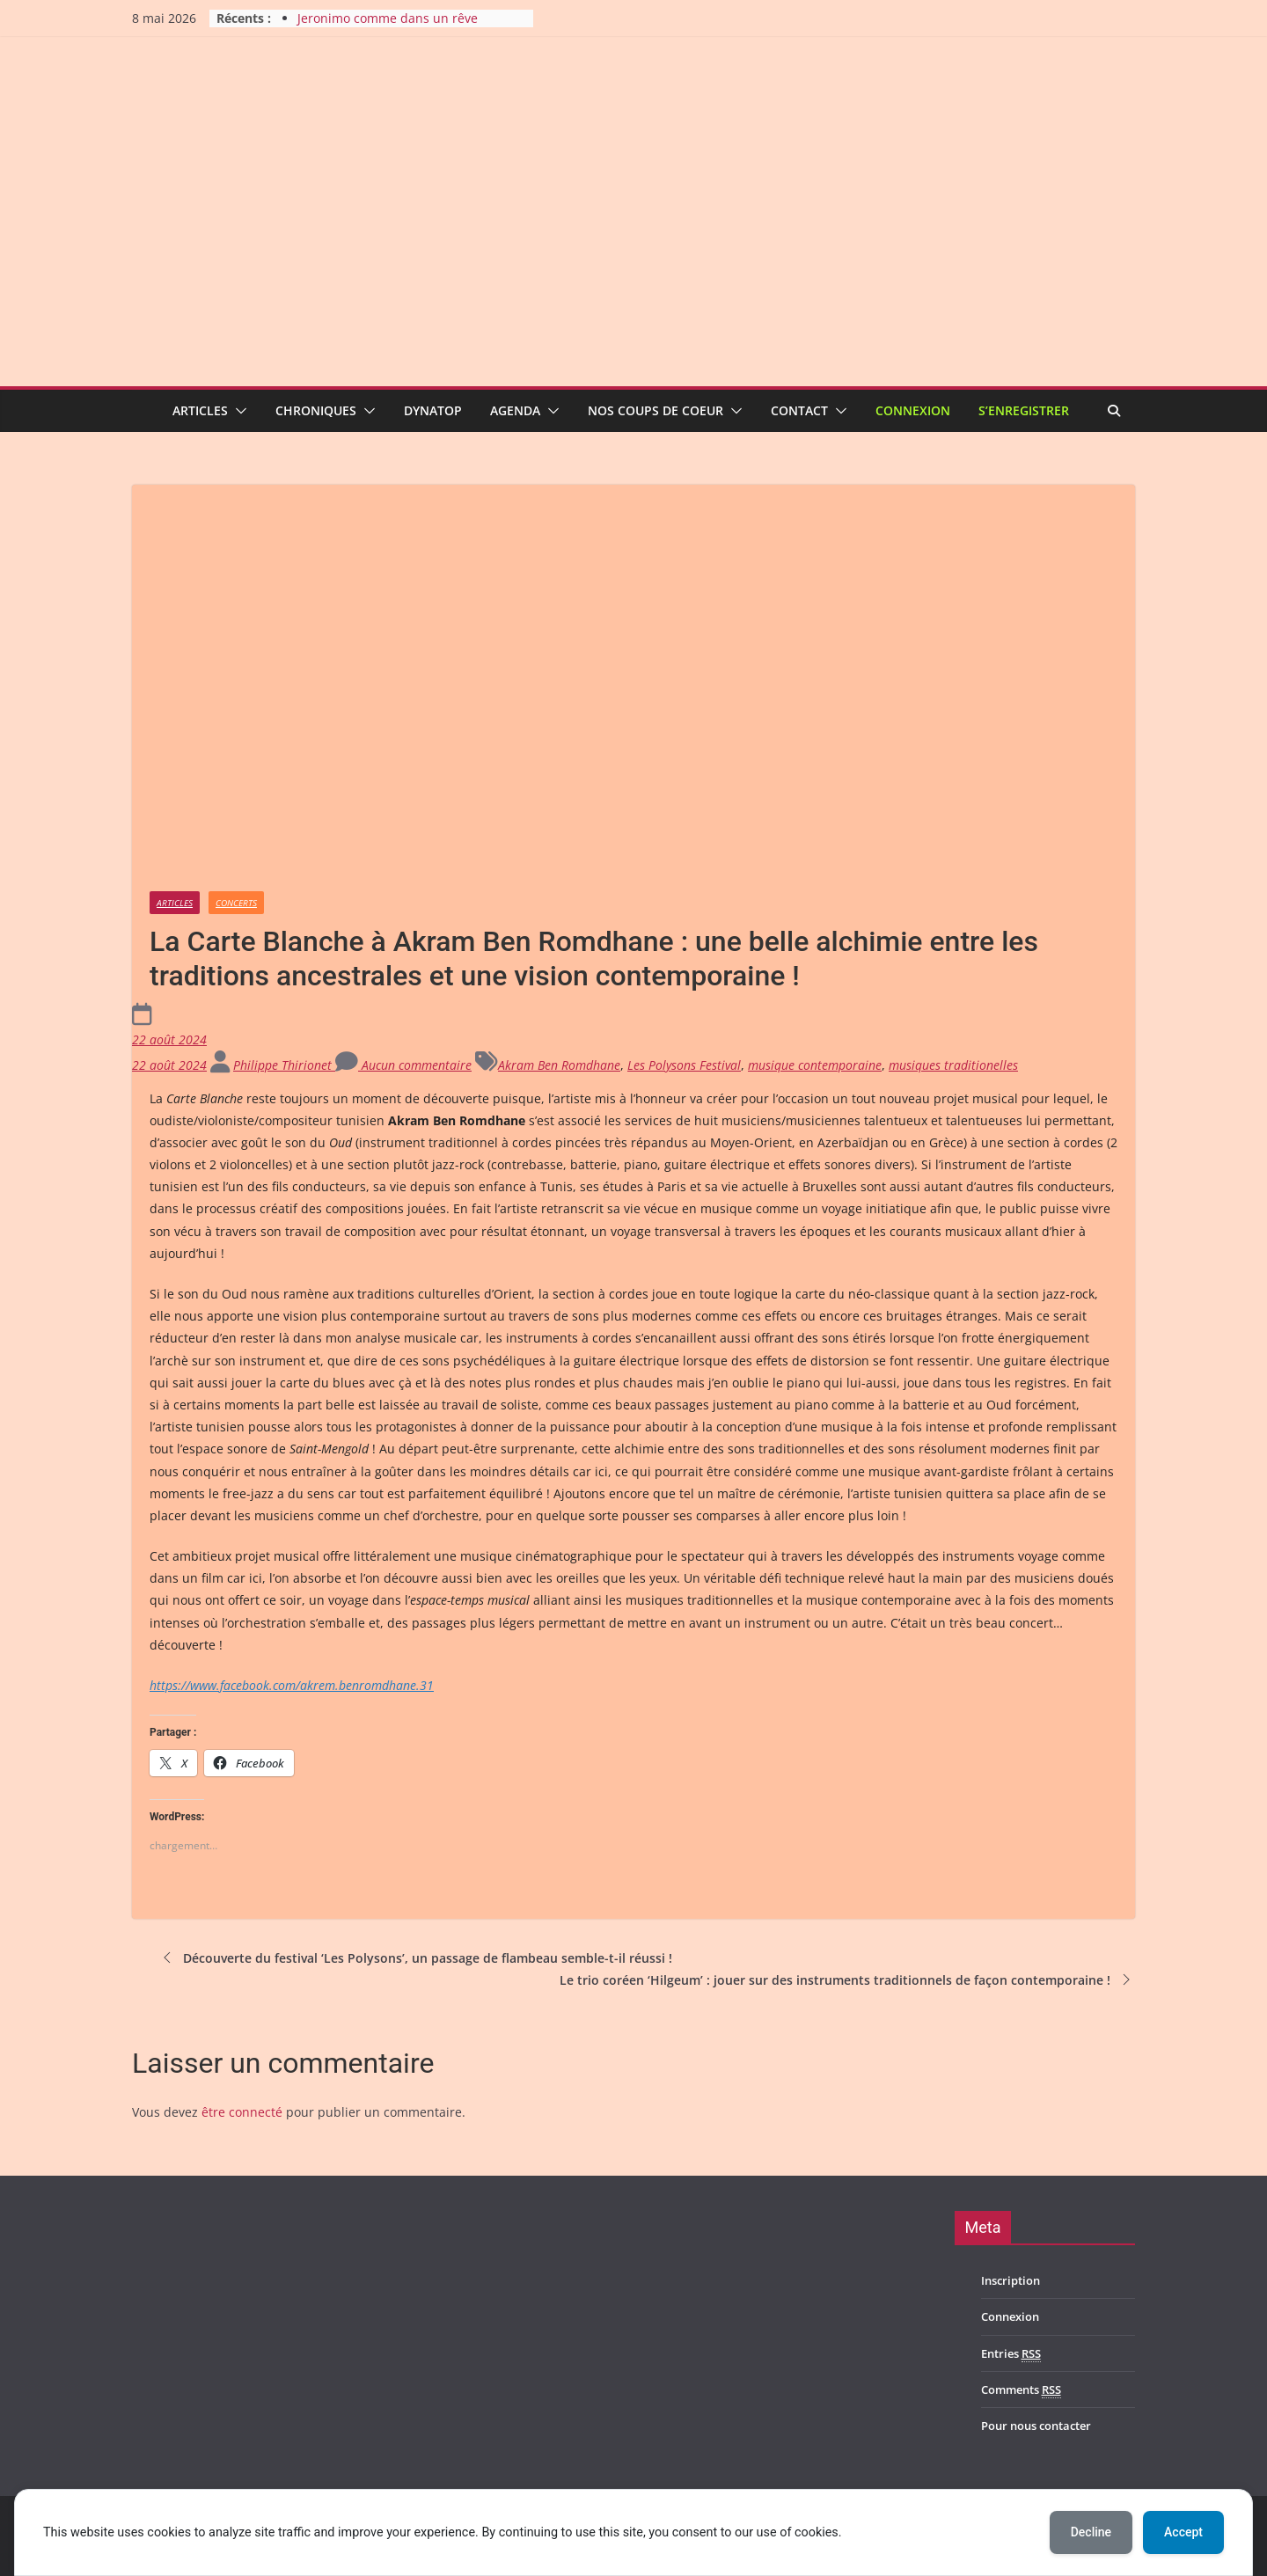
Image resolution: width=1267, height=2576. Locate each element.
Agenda (515, 410)
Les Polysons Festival (684, 1065)
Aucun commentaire (403, 1065)
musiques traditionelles (953, 1065)
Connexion (912, 410)
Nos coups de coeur (655, 410)
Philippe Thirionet (284, 1065)
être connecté (241, 2112)
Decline (1091, 2532)
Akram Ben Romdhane (559, 1065)
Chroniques (315, 410)
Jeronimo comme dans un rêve (387, 18)
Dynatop (433, 410)
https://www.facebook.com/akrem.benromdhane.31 (292, 1685)
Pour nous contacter (1036, 2425)
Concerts (236, 902)
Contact (799, 410)
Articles (200, 410)
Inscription (1010, 2280)
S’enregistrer (1023, 410)
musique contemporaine (815, 1065)
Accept (1183, 2532)
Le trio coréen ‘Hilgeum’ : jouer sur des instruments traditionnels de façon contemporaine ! (847, 1979)
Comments (1021, 2390)
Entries (1011, 2353)
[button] (237, 411)
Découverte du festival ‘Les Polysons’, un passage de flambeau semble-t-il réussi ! (415, 1957)
